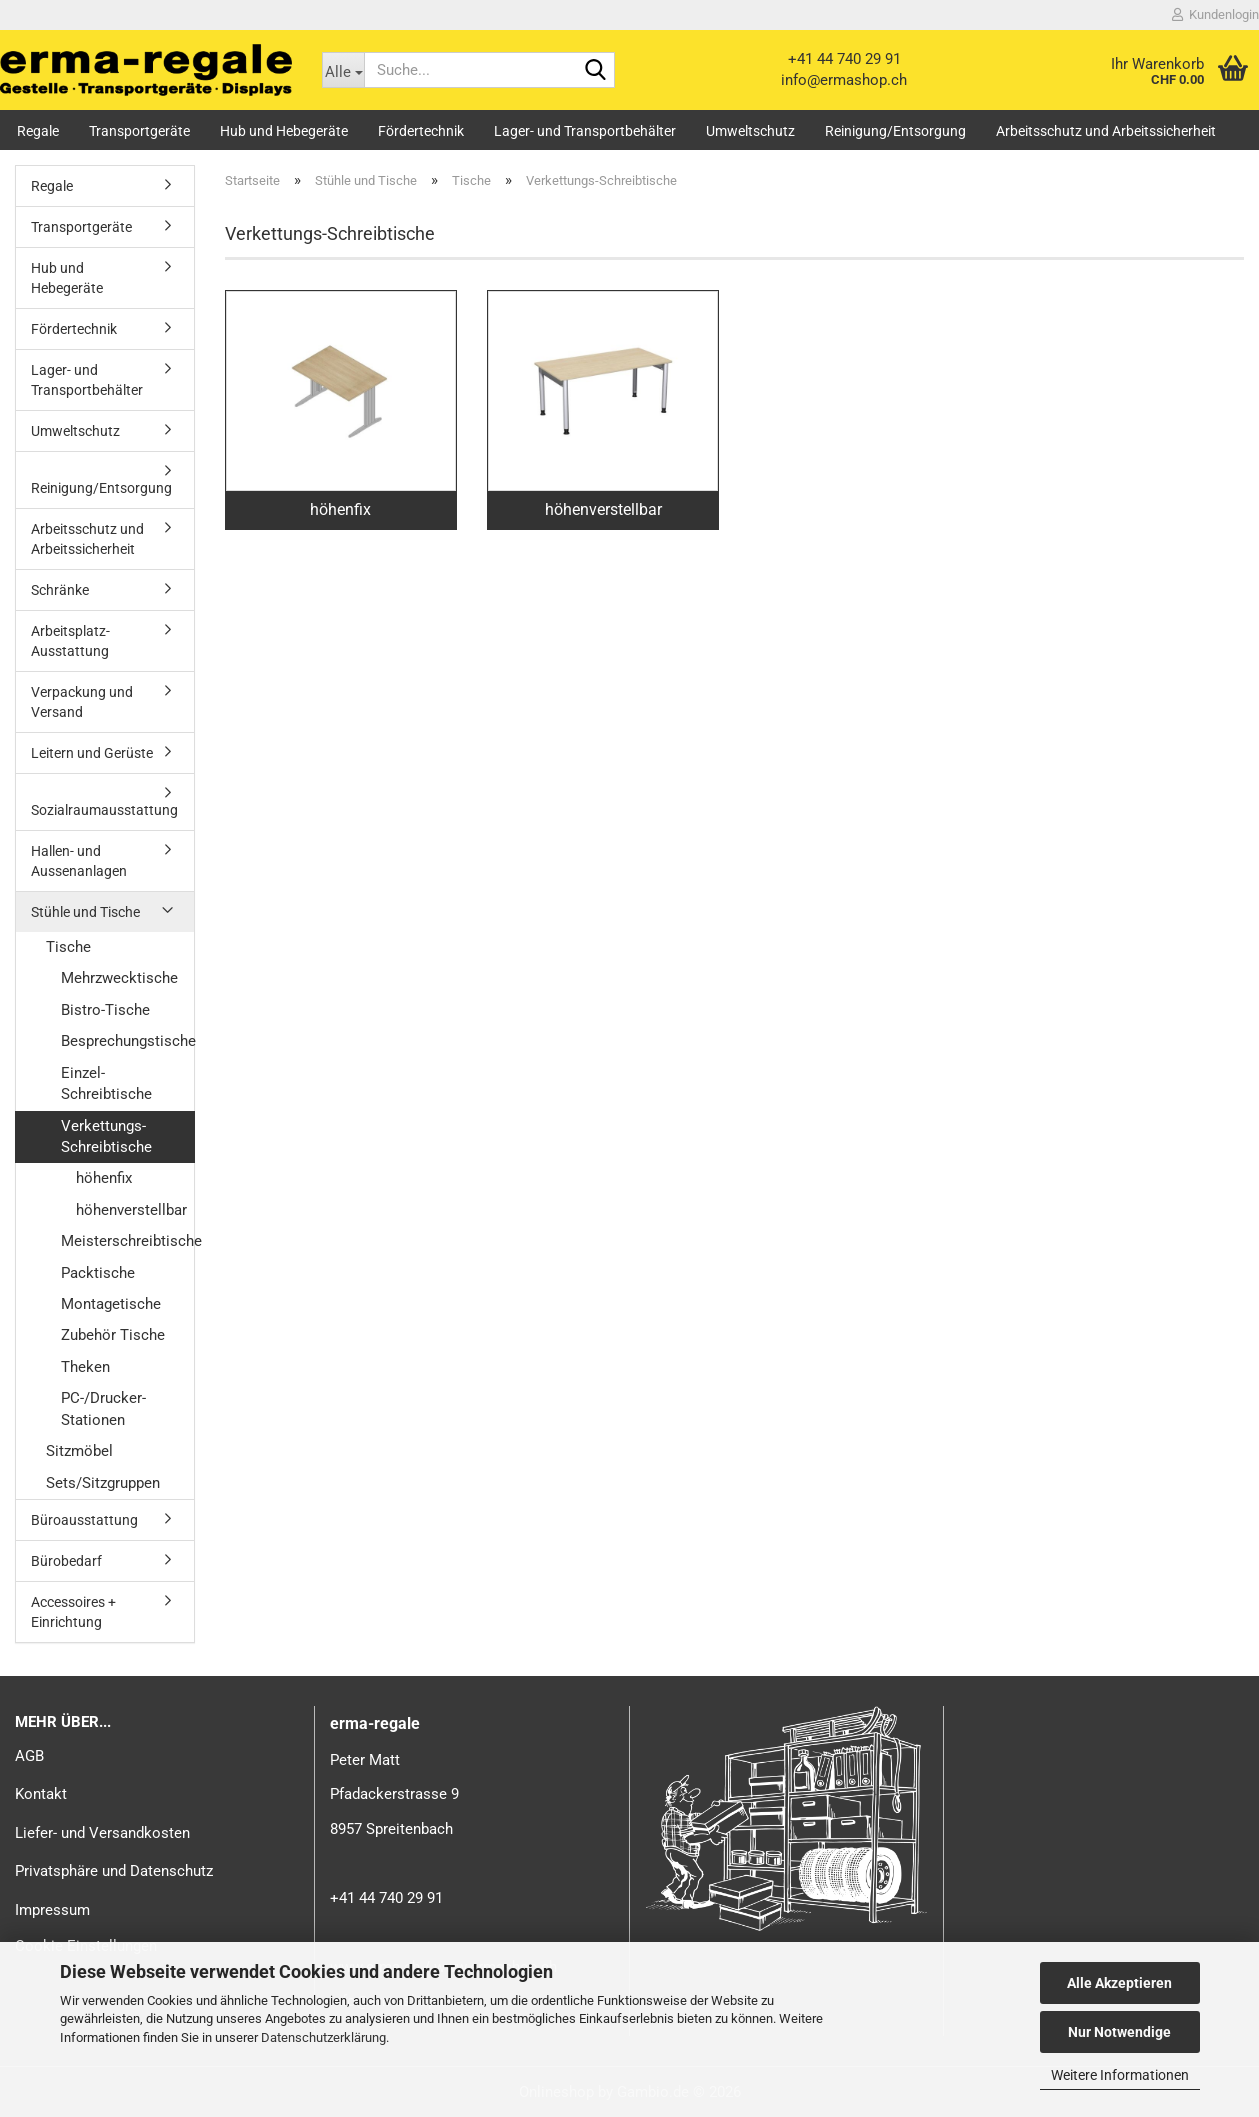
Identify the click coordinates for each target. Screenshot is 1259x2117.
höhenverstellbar (131, 1210)
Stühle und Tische (85, 912)
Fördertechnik (421, 131)
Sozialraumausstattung (104, 810)
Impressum (52, 1910)
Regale (38, 131)
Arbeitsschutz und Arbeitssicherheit (1106, 131)
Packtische (98, 1273)
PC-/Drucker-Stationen (103, 1408)
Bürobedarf (66, 1561)
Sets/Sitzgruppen (103, 1483)
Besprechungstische (127, 1041)
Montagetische (111, 1304)
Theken (85, 1367)
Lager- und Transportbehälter (585, 131)
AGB (29, 1756)
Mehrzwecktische (119, 978)
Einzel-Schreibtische (106, 1083)
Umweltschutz (750, 131)
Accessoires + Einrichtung (73, 1612)
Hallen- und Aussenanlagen (79, 861)
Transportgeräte (139, 131)
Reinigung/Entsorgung (895, 131)
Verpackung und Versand (82, 702)
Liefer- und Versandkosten (102, 1833)
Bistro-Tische (105, 1010)
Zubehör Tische (113, 1335)
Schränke (60, 590)
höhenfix (104, 1178)
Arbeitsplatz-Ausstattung (70, 641)
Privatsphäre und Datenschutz (114, 1871)
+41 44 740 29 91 (844, 59)
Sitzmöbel (79, 1451)
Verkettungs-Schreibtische (106, 1136)
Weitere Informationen (1120, 2075)
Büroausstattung (84, 1520)
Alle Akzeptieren (1119, 1983)
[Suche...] (343, 70)
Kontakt (41, 1794)
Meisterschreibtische (127, 1241)
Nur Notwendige (1119, 2032)
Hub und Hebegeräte (284, 131)
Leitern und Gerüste (92, 753)
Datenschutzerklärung (323, 2037)
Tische (68, 947)
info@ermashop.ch (844, 80)
